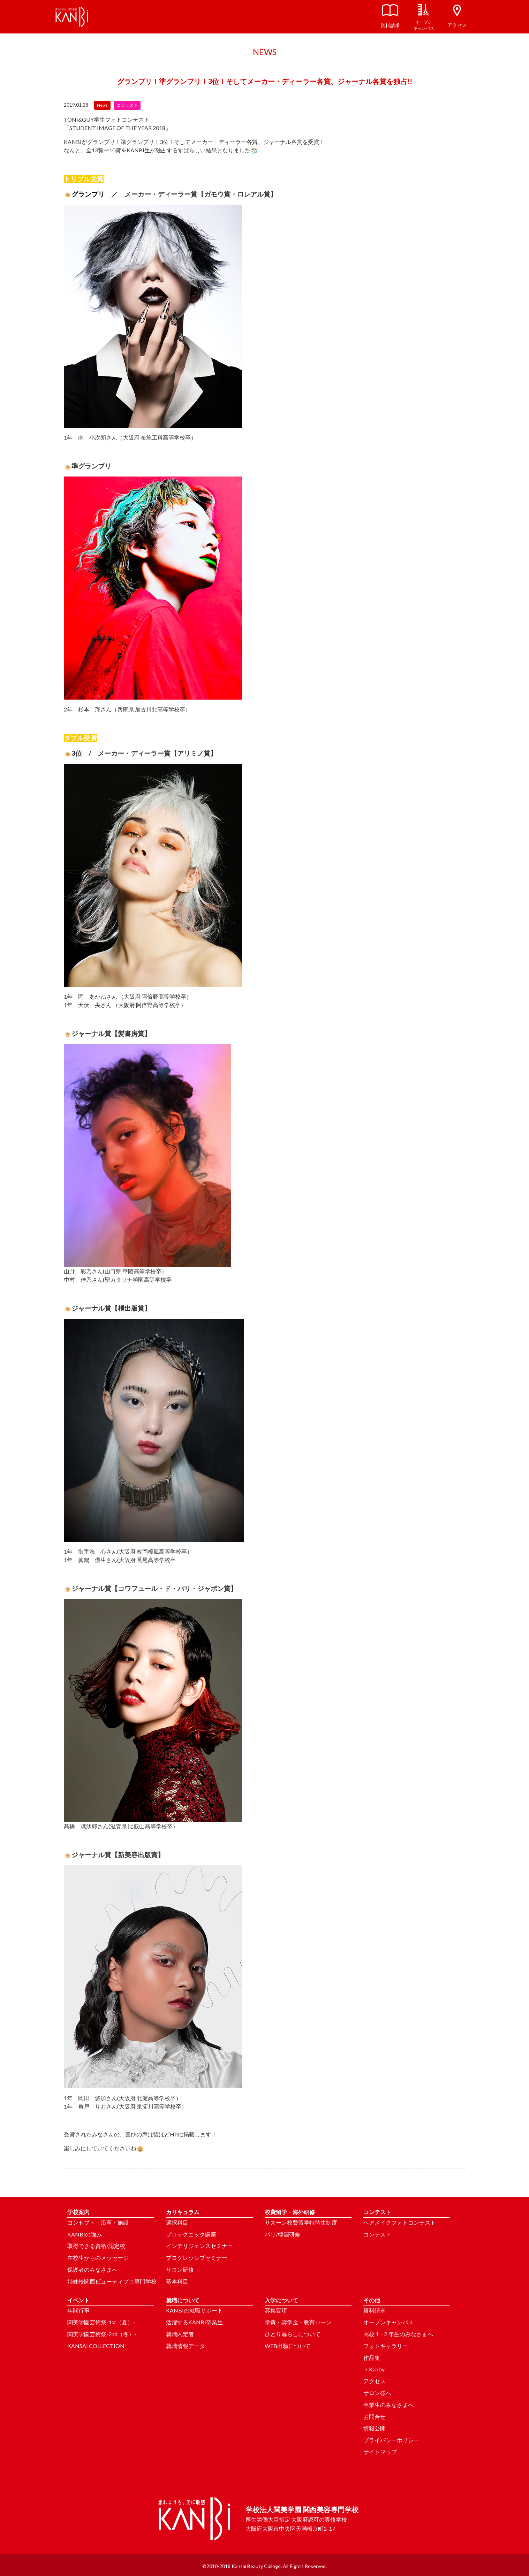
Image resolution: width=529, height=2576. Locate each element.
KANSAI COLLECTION (95, 2345)
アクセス (374, 2381)
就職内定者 (180, 2334)
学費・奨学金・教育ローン (298, 2322)
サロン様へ (377, 2393)
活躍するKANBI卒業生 (194, 2322)
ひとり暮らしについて (292, 2334)
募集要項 (276, 2310)
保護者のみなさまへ (92, 2269)
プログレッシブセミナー (196, 2257)
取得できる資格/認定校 (96, 2245)
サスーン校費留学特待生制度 (301, 2222)
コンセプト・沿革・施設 (98, 2222)
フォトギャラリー (385, 2345)
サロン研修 (180, 2269)
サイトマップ (380, 2451)
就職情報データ (185, 2345)
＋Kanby (374, 2369)
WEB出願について (288, 2345)
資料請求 (374, 2310)
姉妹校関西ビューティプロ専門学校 (112, 2281)
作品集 (371, 2357)
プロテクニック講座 (191, 2234)
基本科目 (177, 2281)
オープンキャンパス (388, 2322)
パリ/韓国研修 (282, 2234)
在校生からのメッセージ (98, 2257)
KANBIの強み (84, 2234)
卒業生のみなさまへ (388, 2404)
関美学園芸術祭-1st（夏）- (101, 2322)
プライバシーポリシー (391, 2440)
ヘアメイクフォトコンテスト (399, 2222)
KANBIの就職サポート (194, 2310)
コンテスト (377, 2234)
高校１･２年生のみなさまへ (398, 2334)
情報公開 (374, 2428)
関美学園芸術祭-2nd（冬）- (101, 2334)
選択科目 (177, 2222)
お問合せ (374, 2416)
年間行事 (78, 2310)
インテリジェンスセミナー (199, 2245)
